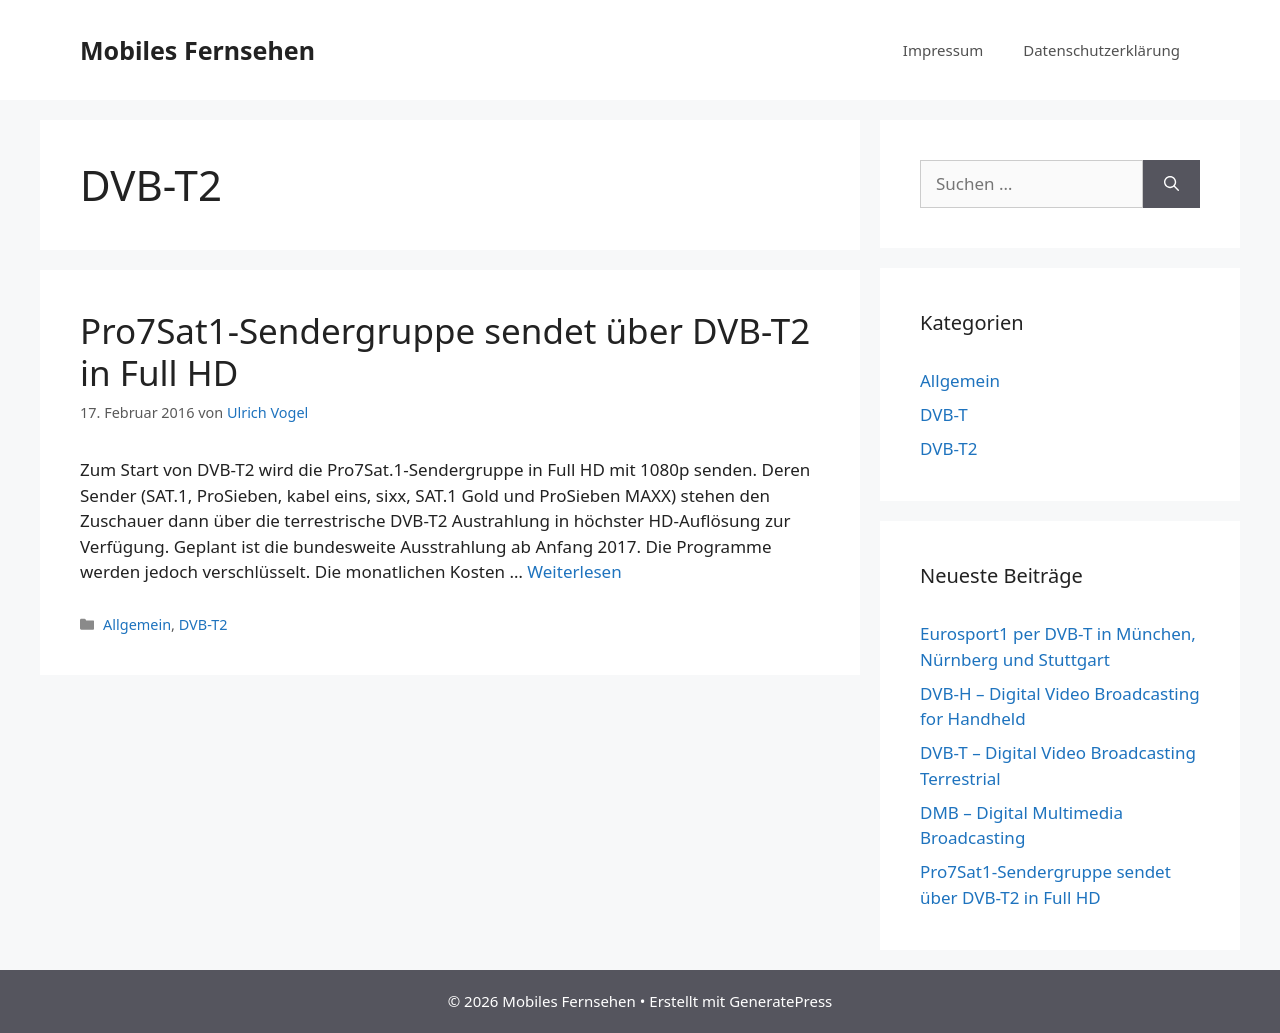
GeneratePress (780, 1001)
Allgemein (137, 624)
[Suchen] (1171, 184)
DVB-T (944, 414)
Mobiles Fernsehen (197, 50)
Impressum (943, 50)
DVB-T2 (203, 624)
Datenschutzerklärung (1101, 50)
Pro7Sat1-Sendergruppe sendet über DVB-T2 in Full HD (445, 351)
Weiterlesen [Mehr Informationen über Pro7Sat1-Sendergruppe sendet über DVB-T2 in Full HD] (574, 571)
